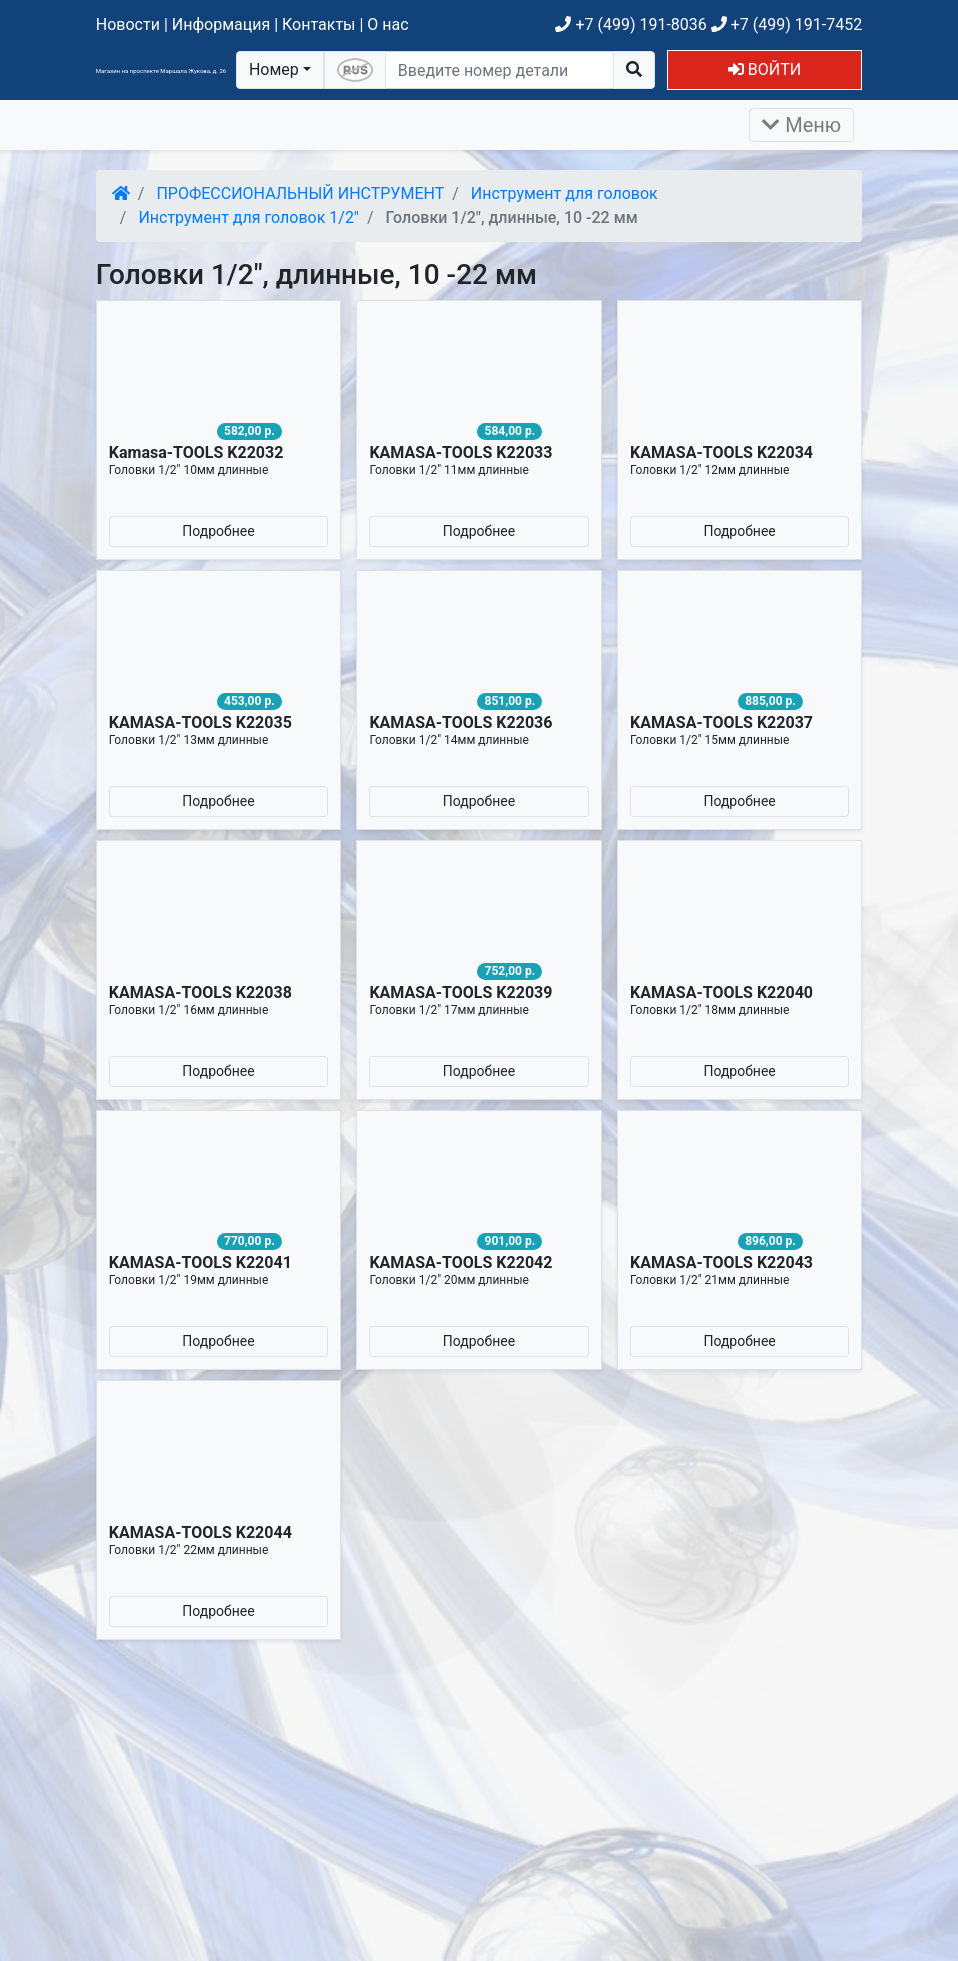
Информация (221, 24)
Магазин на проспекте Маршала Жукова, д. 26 (161, 70)
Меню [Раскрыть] (801, 125)
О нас (387, 24)
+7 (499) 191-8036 (630, 24)
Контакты (318, 24)
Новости (128, 24)
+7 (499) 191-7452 (786, 24)
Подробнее (218, 531)
